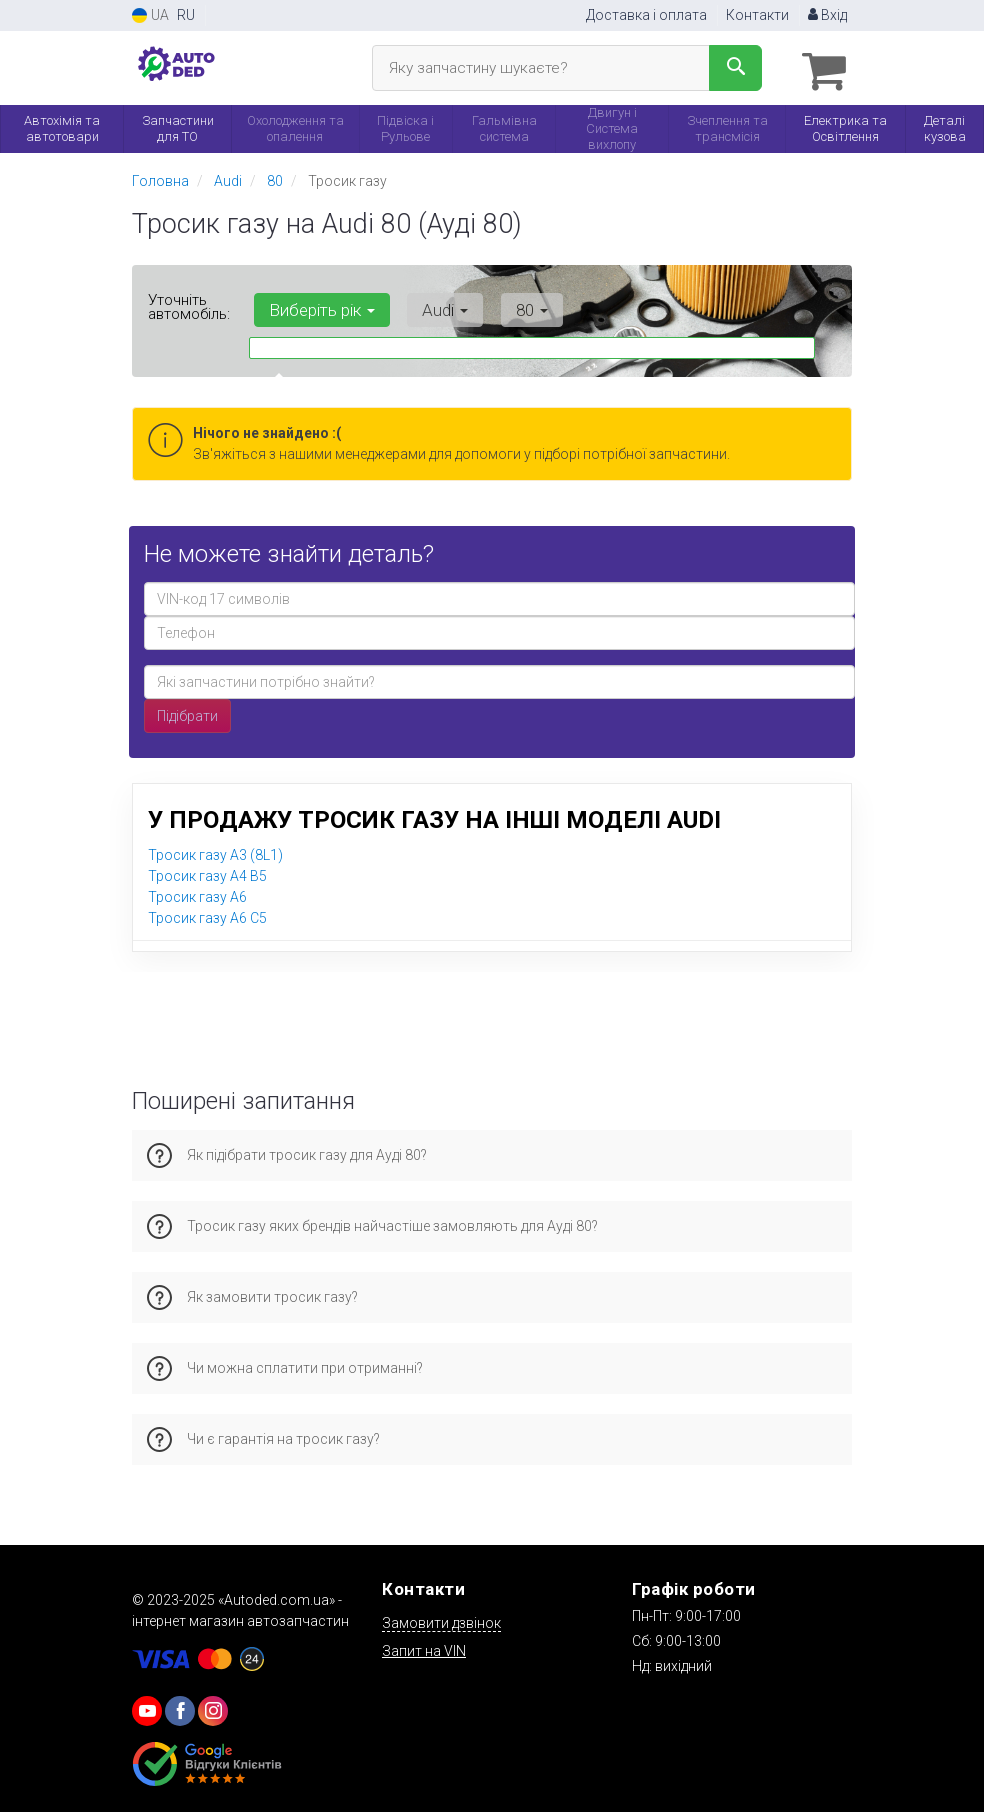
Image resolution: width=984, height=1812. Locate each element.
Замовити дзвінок (441, 1619)
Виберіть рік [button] (317, 306)
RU (186, 15)
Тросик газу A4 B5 (207, 872)
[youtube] (147, 1707)
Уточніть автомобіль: (189, 303)
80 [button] (508, 306)
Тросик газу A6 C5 (207, 914)
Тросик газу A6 (197, 893)
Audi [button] (431, 306)
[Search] (735, 68)
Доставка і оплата (646, 15)
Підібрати (187, 712)
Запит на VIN (424, 1647)
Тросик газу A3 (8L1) (215, 851)
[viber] (180, 1707)
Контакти (757, 15)
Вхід (827, 15)
